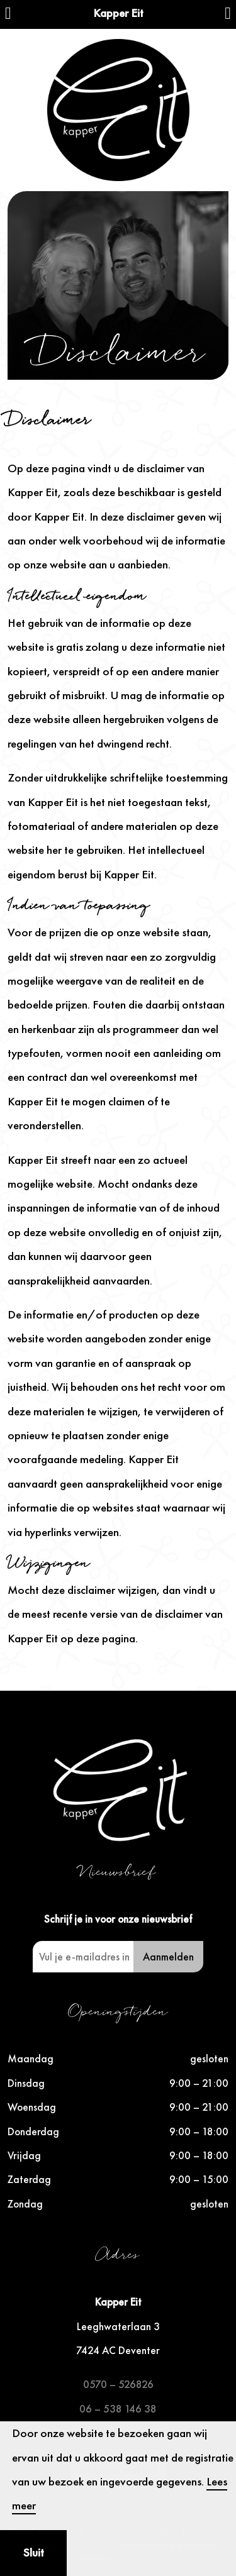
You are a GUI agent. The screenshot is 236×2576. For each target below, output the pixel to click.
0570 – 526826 (118, 2384)
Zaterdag (29, 2179)
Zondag (25, 2204)
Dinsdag (26, 2083)
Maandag (30, 2058)
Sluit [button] (33, 2552)
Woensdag (32, 2107)
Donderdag (33, 2131)
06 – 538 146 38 (118, 2409)
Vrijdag (24, 2155)
